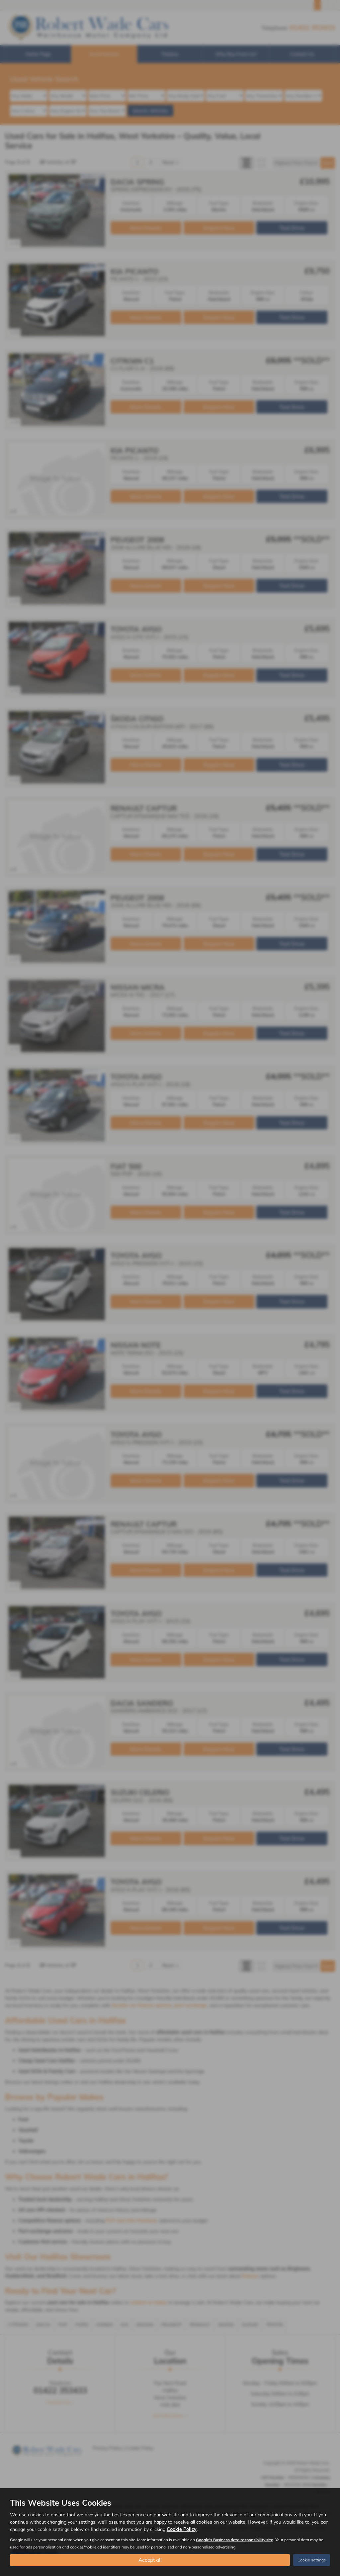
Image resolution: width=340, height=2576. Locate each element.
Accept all (149, 2559)
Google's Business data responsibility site (234, 2539)
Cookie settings (312, 2559)
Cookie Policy (182, 2529)
